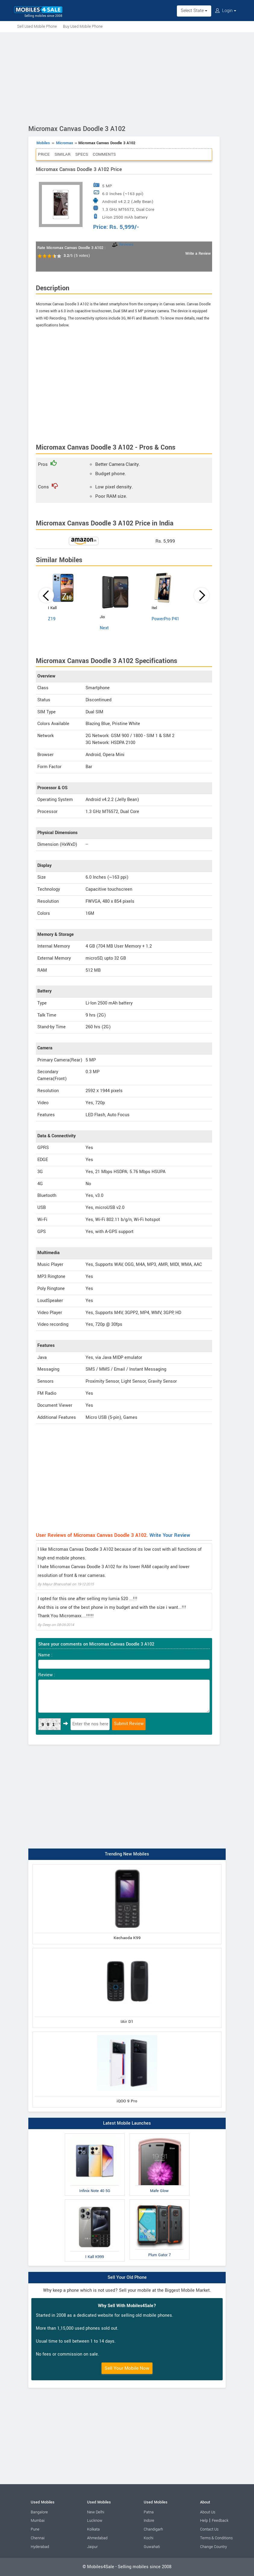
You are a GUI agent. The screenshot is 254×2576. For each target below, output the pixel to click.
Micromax (64, 143)
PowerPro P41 (165, 619)
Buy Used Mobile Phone (83, 26)
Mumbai (38, 2520)
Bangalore (39, 2512)
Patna (149, 2512)
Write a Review (198, 253)
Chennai (38, 2538)
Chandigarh (153, 2529)
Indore (149, 2520)
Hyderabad (40, 2547)
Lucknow (94, 2520)
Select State (194, 11)
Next (104, 628)
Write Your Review (169, 1535)
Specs (81, 154)
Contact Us (209, 2529)
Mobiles (43, 143)
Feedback (220, 2520)
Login (225, 11)
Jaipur (92, 2547)
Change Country (213, 2547)
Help (204, 2520)
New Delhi (95, 2512)
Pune (35, 2529)
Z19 (51, 619)
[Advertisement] (127, 77)
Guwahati (152, 2547)
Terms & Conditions (216, 2538)
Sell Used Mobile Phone (37, 26)
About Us (207, 2512)
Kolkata (93, 2529)
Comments (104, 154)
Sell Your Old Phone (127, 2277)
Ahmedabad (97, 2538)
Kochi (148, 2538)
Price (44, 154)
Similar (63, 154)
